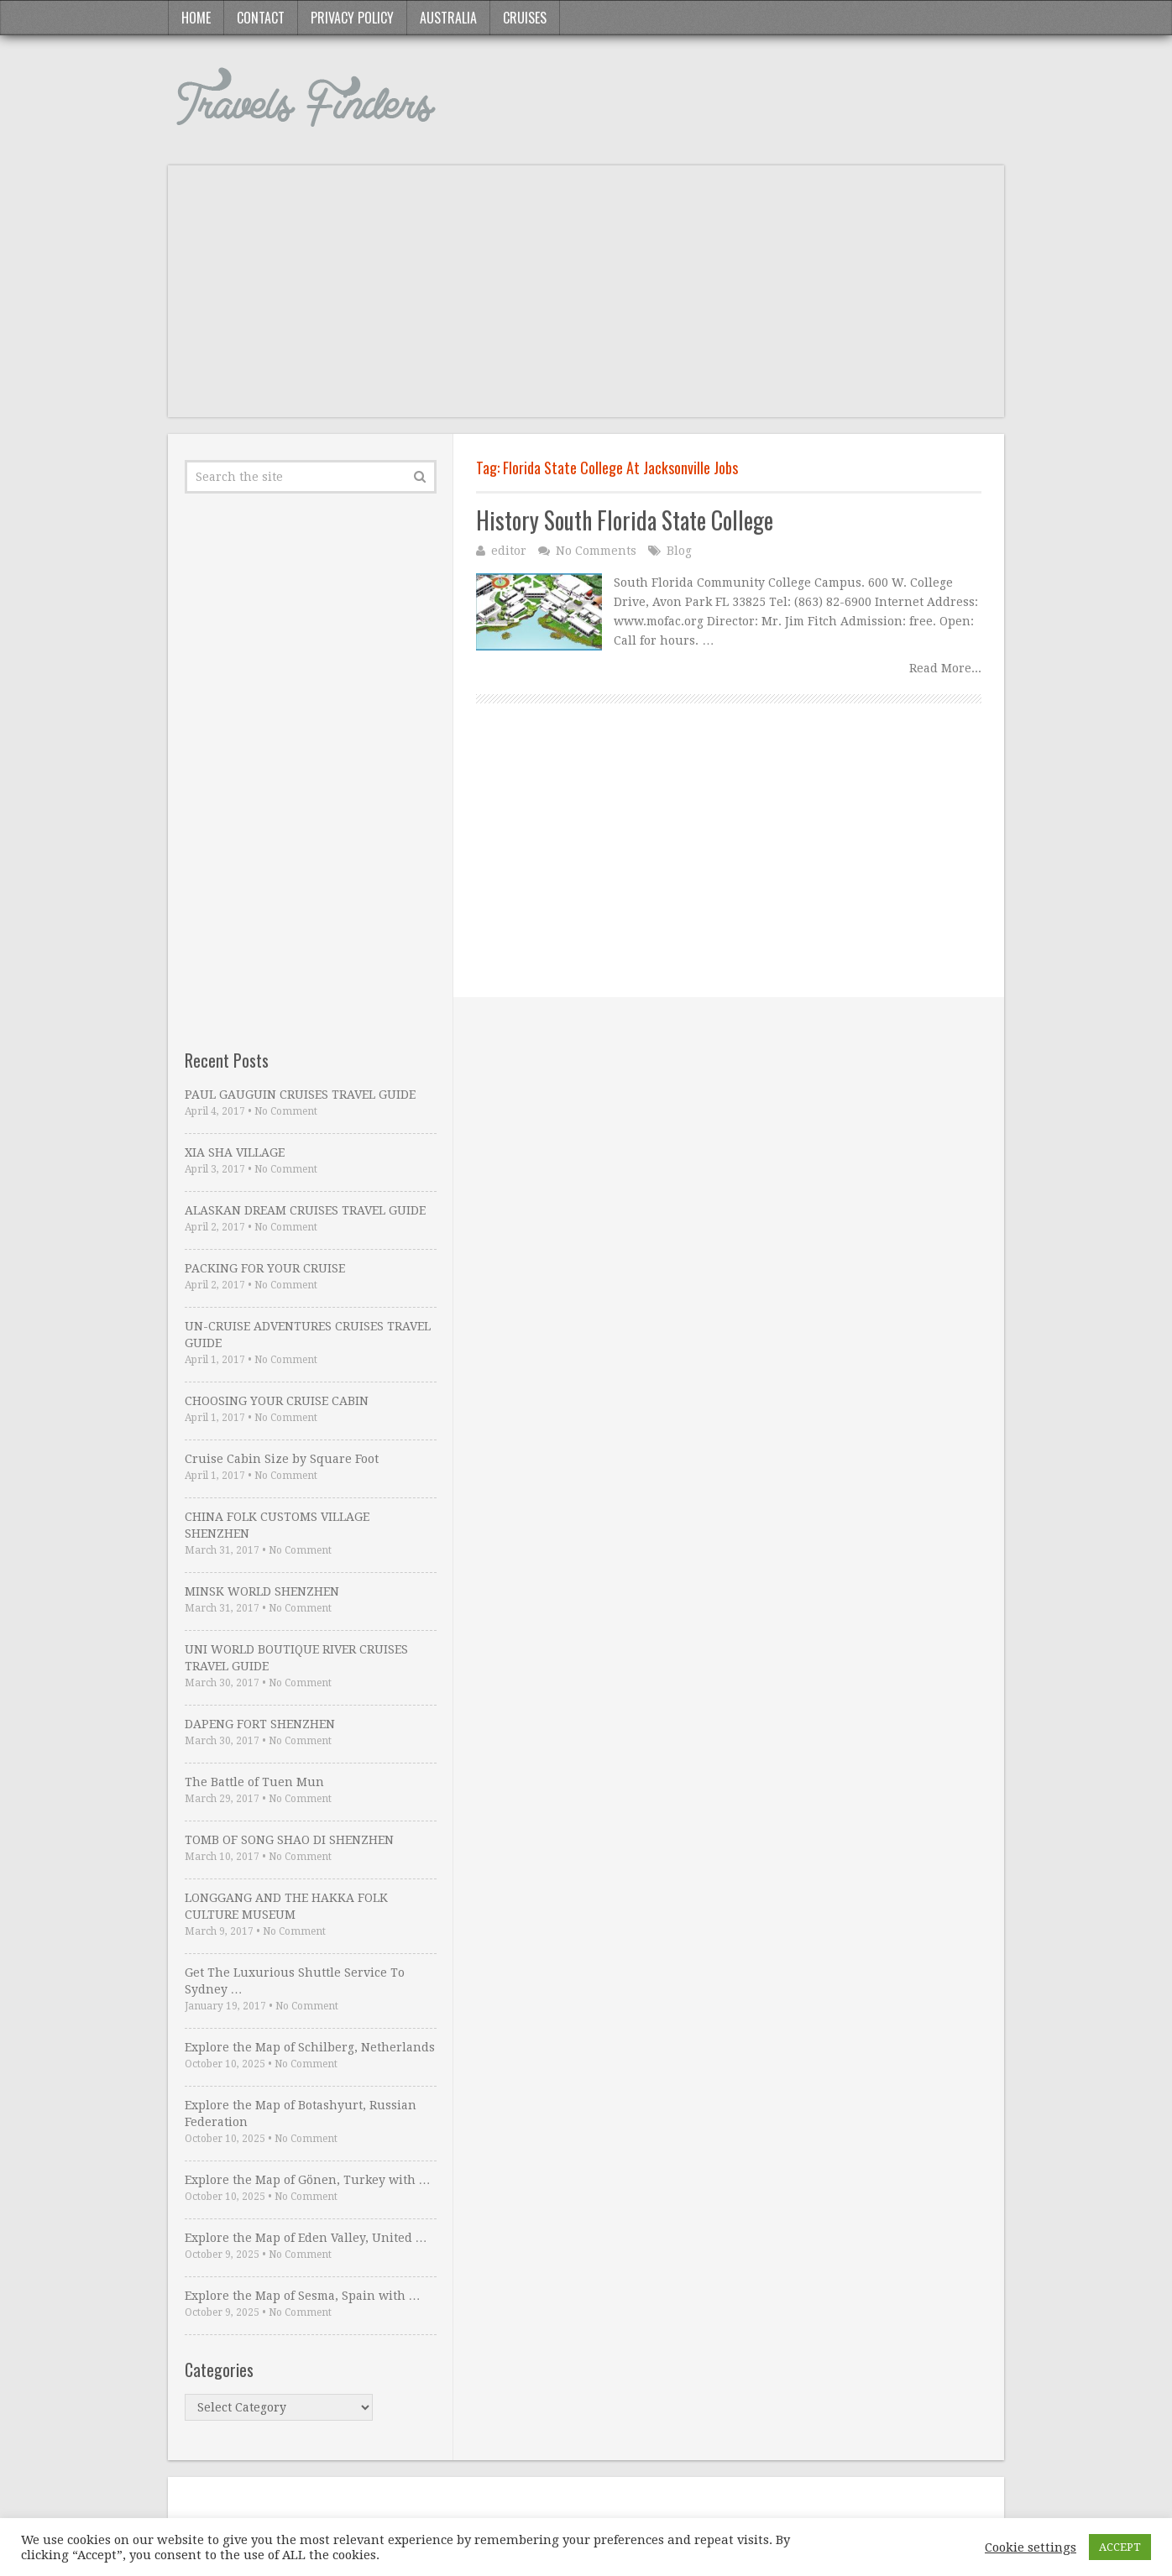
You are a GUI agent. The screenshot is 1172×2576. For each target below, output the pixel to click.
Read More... (945, 668)
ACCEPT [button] (1120, 2547)
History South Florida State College (624, 520)
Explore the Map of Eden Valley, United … (306, 2237)
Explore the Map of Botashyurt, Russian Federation (300, 2113)
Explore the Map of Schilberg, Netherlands (310, 2047)
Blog (679, 550)
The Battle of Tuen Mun (254, 1782)
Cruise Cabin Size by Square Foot (282, 1459)
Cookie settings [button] (1030, 2547)
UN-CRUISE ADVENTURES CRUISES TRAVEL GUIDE (308, 1334)
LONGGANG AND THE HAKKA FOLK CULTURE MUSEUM (286, 1906)
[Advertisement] (586, 299)
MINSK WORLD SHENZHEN (262, 1591)
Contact (261, 18)
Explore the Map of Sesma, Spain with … (303, 2295)
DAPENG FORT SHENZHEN (260, 1724)
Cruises (525, 18)
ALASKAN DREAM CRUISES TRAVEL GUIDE (305, 1210)
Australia (448, 18)
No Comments (596, 550)
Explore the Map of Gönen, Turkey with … (308, 2180)
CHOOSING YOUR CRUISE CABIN (277, 1401)
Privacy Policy (352, 18)
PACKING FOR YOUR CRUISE (265, 1268)
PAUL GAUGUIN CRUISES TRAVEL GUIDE (300, 1094)
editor (508, 550)
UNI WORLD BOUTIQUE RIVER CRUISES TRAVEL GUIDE (296, 1658)
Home (196, 18)
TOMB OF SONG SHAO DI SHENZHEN (289, 1840)
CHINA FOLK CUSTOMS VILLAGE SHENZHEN (277, 1525)
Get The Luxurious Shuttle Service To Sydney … (295, 1981)
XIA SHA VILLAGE (235, 1152)
